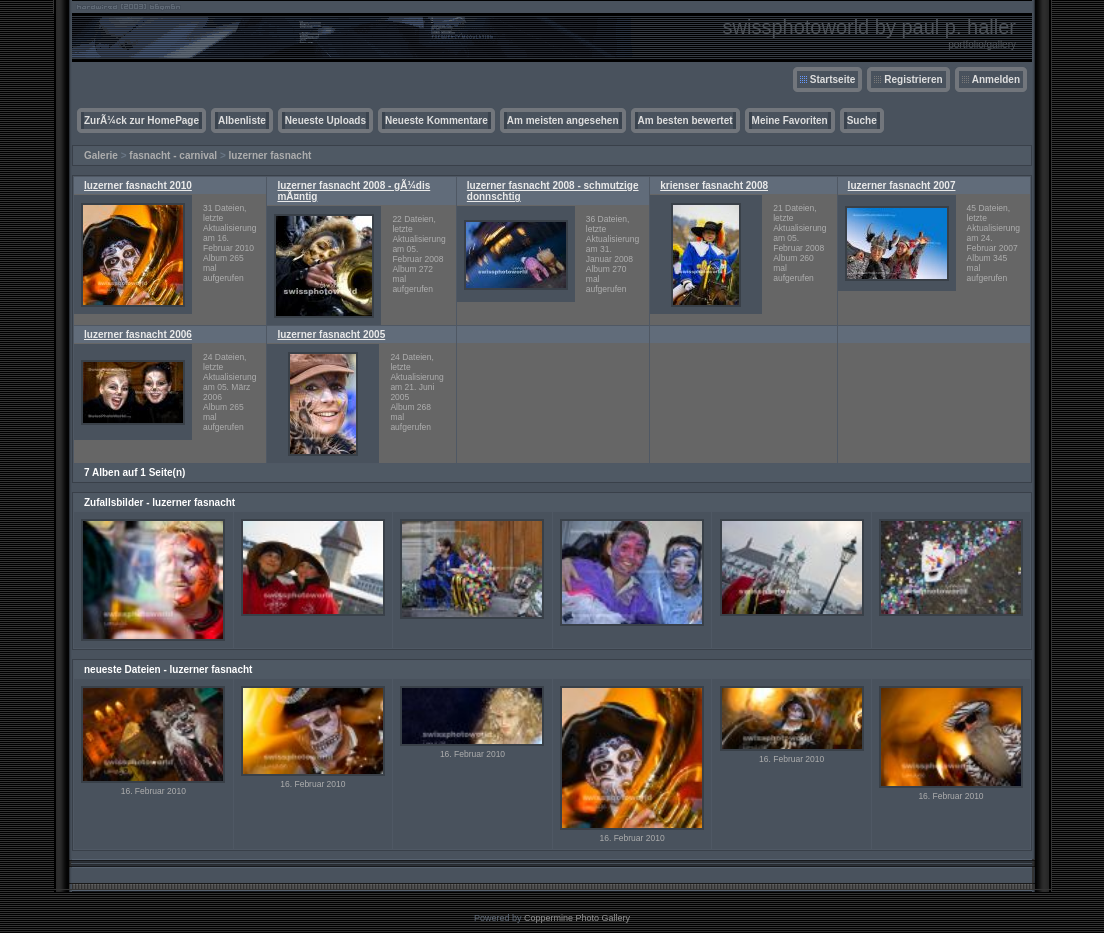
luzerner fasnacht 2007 (902, 185)
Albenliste (242, 120)
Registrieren (913, 79)
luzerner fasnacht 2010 (138, 185)
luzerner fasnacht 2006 (138, 334)
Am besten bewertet (685, 120)
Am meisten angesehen (563, 120)
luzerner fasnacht (270, 155)
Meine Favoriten (790, 120)
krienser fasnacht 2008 (714, 185)
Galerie (101, 155)
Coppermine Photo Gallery (577, 918)
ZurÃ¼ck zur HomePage (141, 120)
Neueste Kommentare (436, 120)
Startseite (833, 79)
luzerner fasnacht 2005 (331, 334)
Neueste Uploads (325, 120)
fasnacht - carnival (173, 155)
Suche (862, 120)
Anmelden (996, 79)
